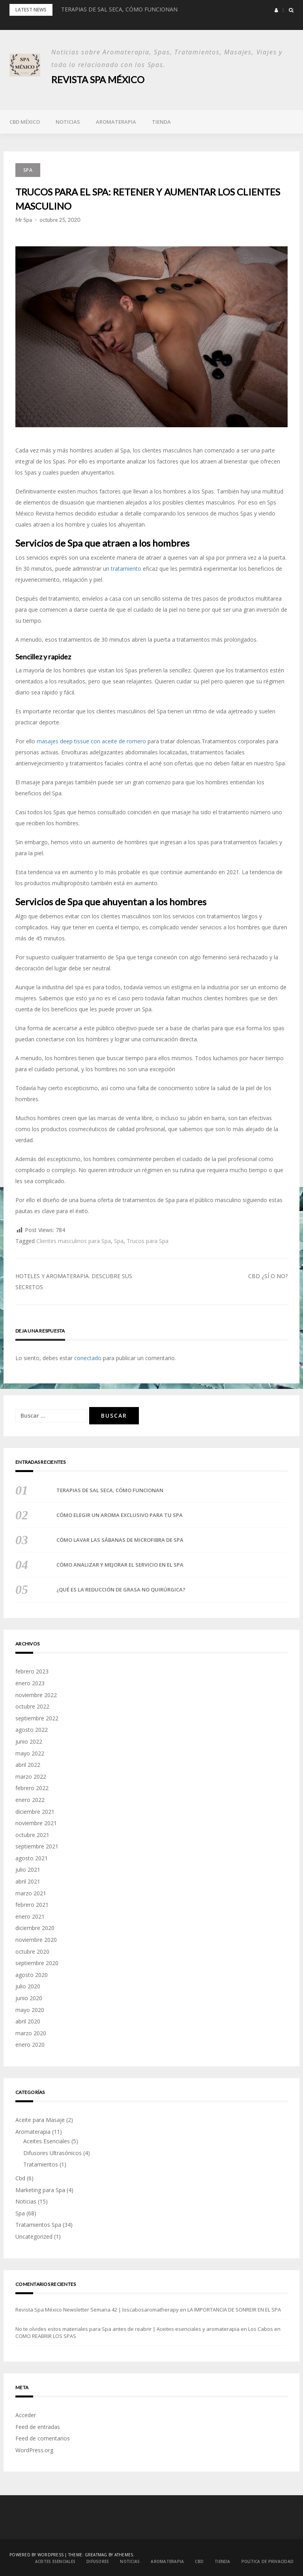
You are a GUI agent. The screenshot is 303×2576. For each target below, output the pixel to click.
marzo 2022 (30, 1776)
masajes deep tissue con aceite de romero (92, 741)
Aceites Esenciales (46, 2140)
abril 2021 (27, 1881)
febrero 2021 (32, 1904)
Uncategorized (33, 2236)
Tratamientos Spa (38, 2224)
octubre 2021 (32, 1834)
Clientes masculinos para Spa (73, 1241)
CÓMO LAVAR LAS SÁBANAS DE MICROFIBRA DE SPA (119, 1539)
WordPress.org (34, 2449)
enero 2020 (30, 2044)
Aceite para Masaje (40, 2119)
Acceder (25, 2414)
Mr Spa (23, 219)
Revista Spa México (98, 79)
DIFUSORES (97, 2561)
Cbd (20, 2177)
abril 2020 (27, 2021)
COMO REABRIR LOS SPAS (45, 2335)
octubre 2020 (32, 1951)
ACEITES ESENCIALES (55, 2561)
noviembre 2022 (36, 1694)
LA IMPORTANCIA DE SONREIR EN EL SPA (234, 2309)
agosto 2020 (31, 1974)
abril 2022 (27, 1764)
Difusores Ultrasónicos (52, 2152)
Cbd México (24, 121)
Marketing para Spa (40, 2189)
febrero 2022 (32, 1788)
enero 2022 (30, 1799)
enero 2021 (30, 1916)
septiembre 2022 (36, 1718)
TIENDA (161, 121)
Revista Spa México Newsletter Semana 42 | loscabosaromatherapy (97, 2309)
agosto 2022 (31, 1729)
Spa (27, 169)
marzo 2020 (30, 2032)
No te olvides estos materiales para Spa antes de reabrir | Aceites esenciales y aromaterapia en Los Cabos (144, 2328)
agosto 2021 (31, 1857)
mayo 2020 (29, 2009)
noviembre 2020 (36, 1939)
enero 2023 (30, 1682)
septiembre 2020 (36, 1962)
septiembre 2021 (36, 1846)
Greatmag (96, 2554)
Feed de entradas (37, 2426)
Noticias (68, 121)
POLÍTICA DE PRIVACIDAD (267, 2561)
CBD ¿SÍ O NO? (268, 1276)
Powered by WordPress (36, 2554)
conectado (87, 1358)
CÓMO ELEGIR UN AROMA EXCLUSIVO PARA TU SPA (119, 1515)
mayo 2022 (29, 1753)
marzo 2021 (30, 1893)
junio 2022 (28, 1741)
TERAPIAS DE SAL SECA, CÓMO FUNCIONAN (119, 9)
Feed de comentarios (42, 2438)
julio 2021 (27, 1869)
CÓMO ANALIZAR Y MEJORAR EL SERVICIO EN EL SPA (119, 1564)
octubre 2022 (32, 1706)
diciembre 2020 (34, 1928)
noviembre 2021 (36, 1822)
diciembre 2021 (34, 1811)
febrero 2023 (32, 1671)
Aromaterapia (116, 121)
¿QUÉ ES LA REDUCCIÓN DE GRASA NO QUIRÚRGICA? (120, 1589)
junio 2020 (28, 1997)
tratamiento (127, 568)
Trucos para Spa (147, 1241)
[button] (276, 10)
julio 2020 (27, 1986)
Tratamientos (40, 2164)
